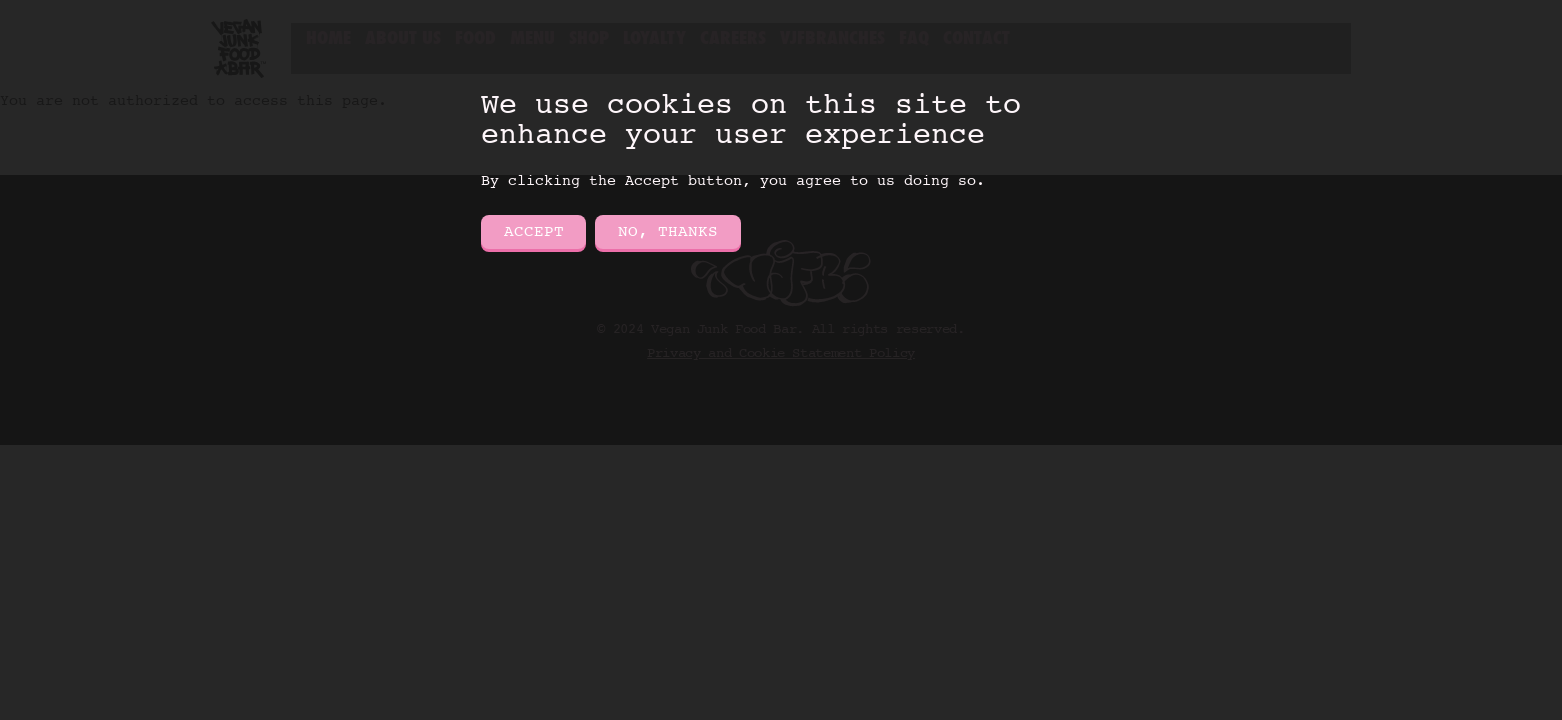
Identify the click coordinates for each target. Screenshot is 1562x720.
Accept (534, 232)
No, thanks (668, 232)
